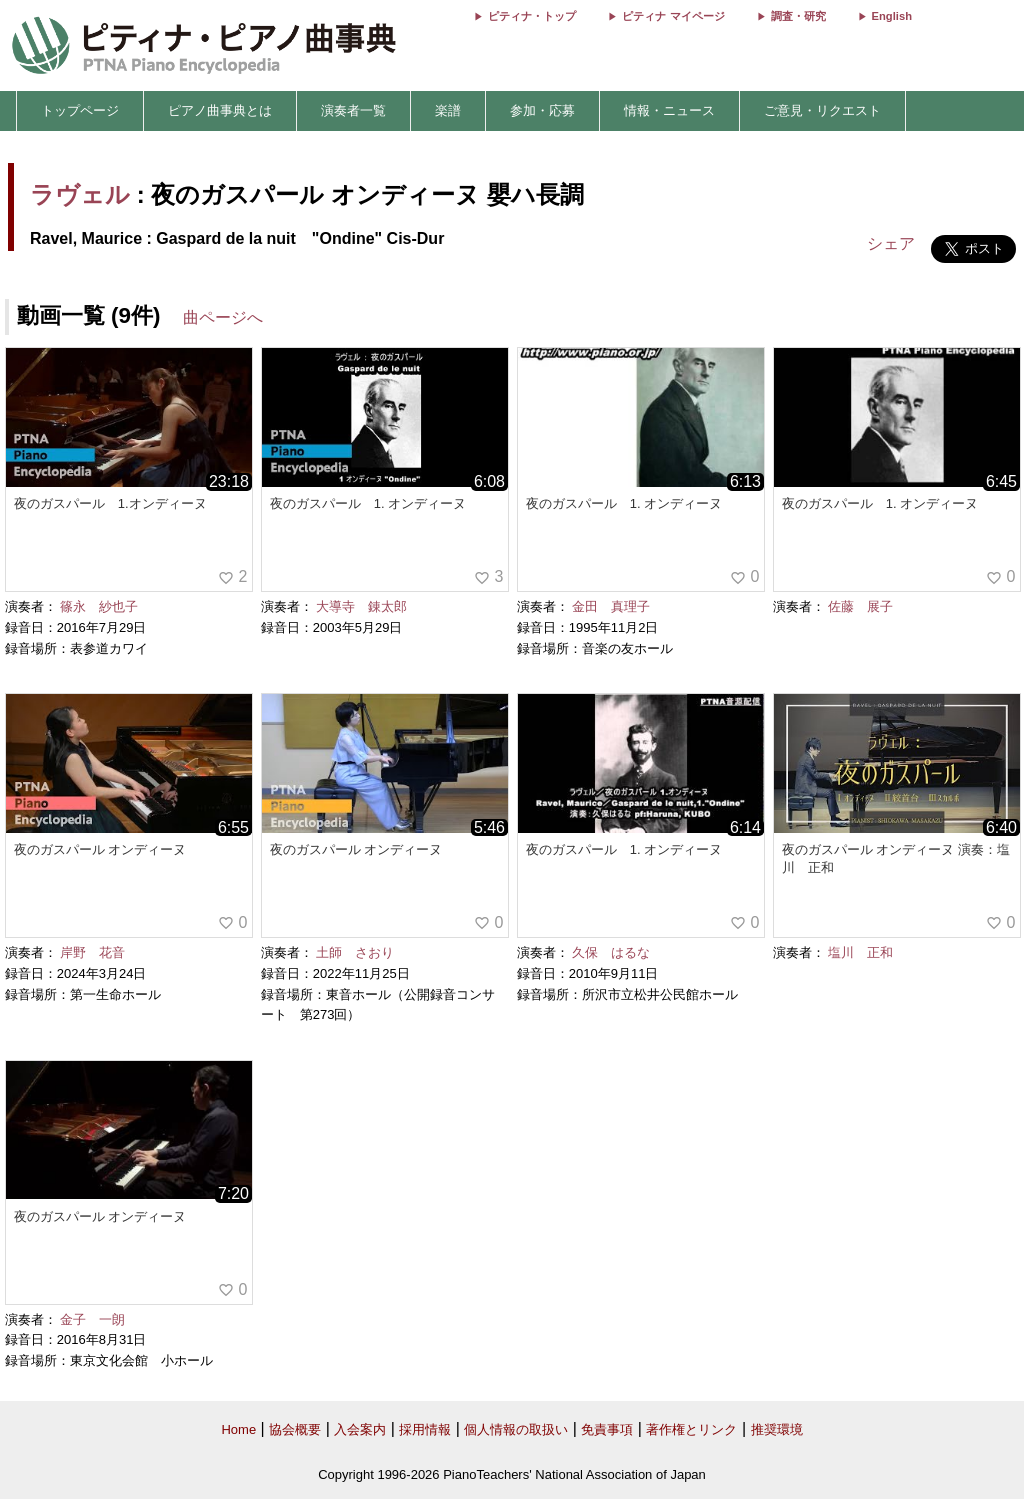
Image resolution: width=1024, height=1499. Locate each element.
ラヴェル (80, 194)
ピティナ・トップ (532, 16)
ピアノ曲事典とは (220, 110)
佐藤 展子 (860, 606)
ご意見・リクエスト (822, 110)
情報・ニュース (669, 110)
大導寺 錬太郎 (361, 606)
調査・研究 (798, 16)
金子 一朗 (92, 1319)
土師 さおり (355, 952)
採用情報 (425, 1429)
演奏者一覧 (353, 110)
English (892, 16)
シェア (891, 243)
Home (238, 1429)
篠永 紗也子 (99, 606)
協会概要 (295, 1429)
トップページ (80, 110)
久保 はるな (611, 952)
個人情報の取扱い (516, 1429)
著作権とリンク (691, 1429)
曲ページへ (223, 317)
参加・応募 (542, 110)
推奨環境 (777, 1429)
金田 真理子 (611, 606)
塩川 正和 (860, 952)
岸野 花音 (92, 952)
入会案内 (360, 1429)
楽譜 (448, 110)
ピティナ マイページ (673, 16)
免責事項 (607, 1429)
